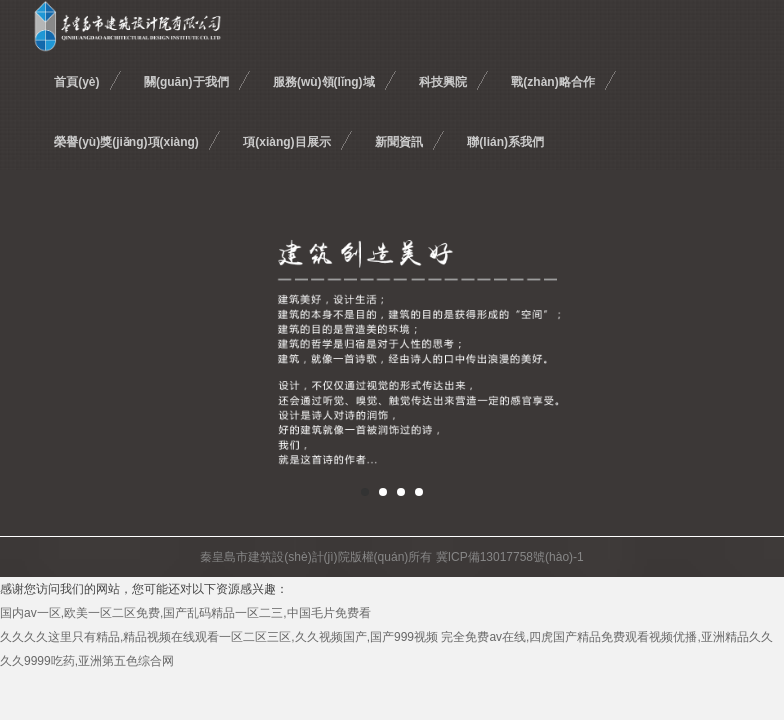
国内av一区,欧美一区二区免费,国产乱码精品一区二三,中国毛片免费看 (185, 613)
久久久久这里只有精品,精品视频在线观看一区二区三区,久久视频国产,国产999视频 (219, 637)
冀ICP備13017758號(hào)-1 (510, 557)
